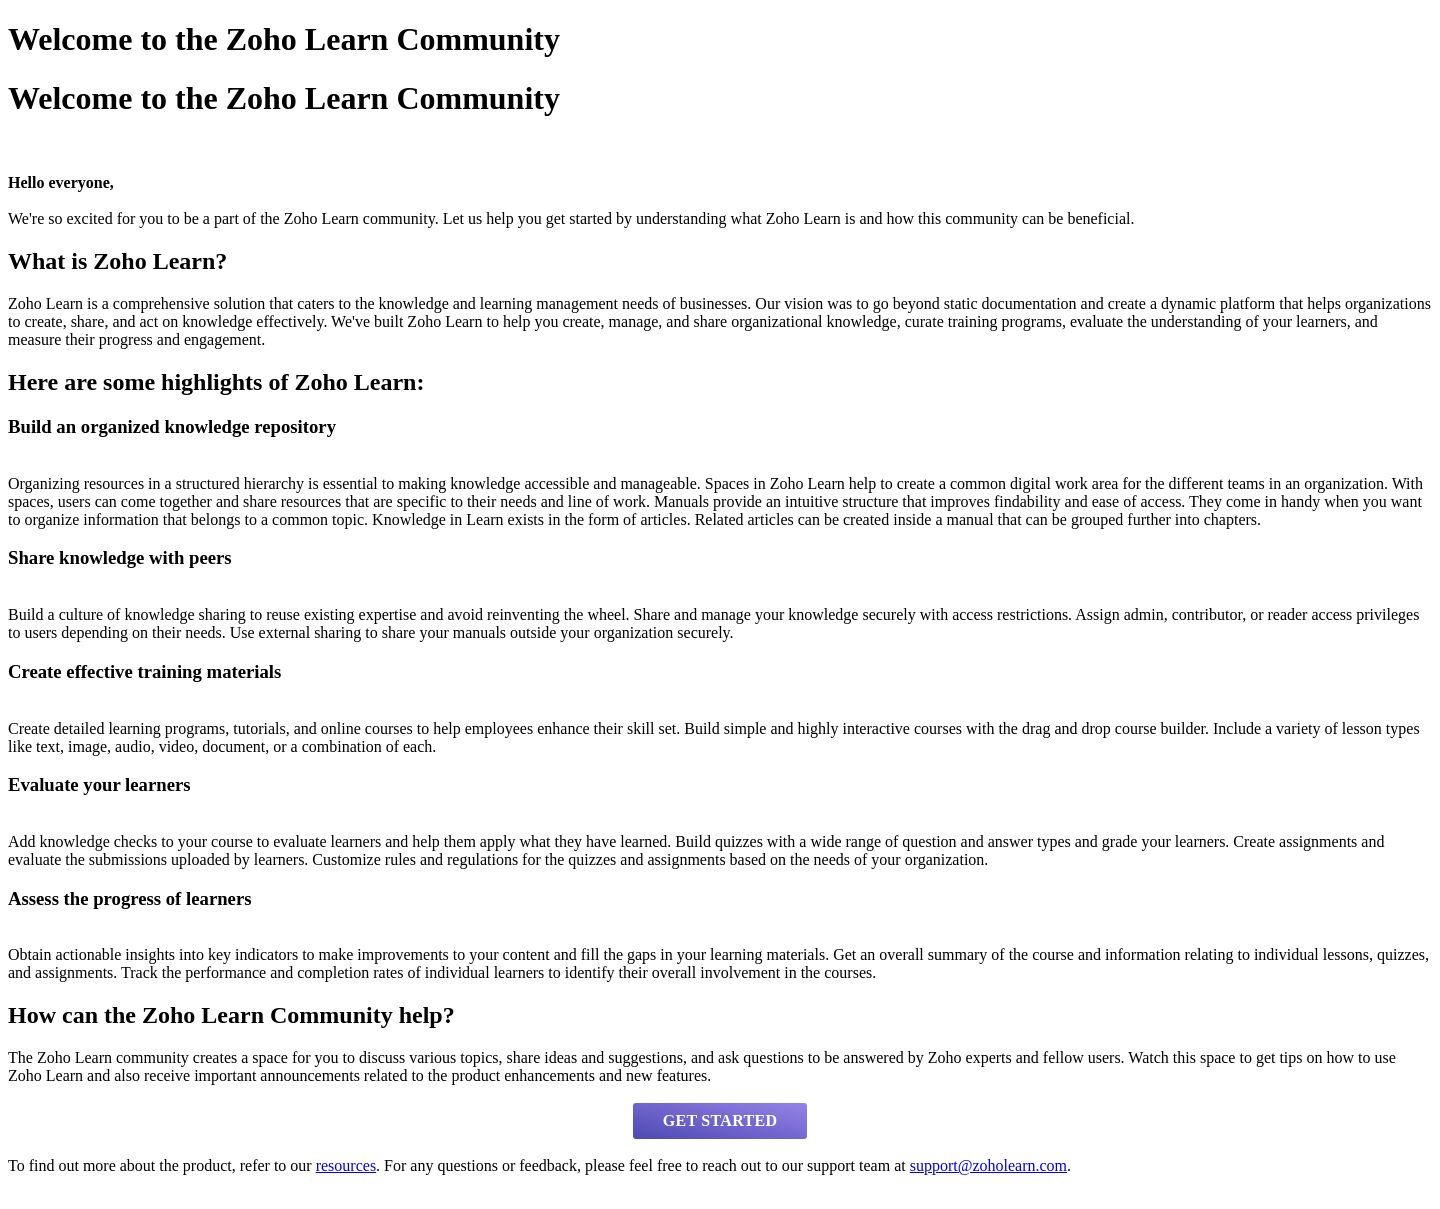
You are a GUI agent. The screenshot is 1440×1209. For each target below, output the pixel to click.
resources (346, 1165)
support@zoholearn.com (988, 1165)
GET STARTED (720, 1120)
